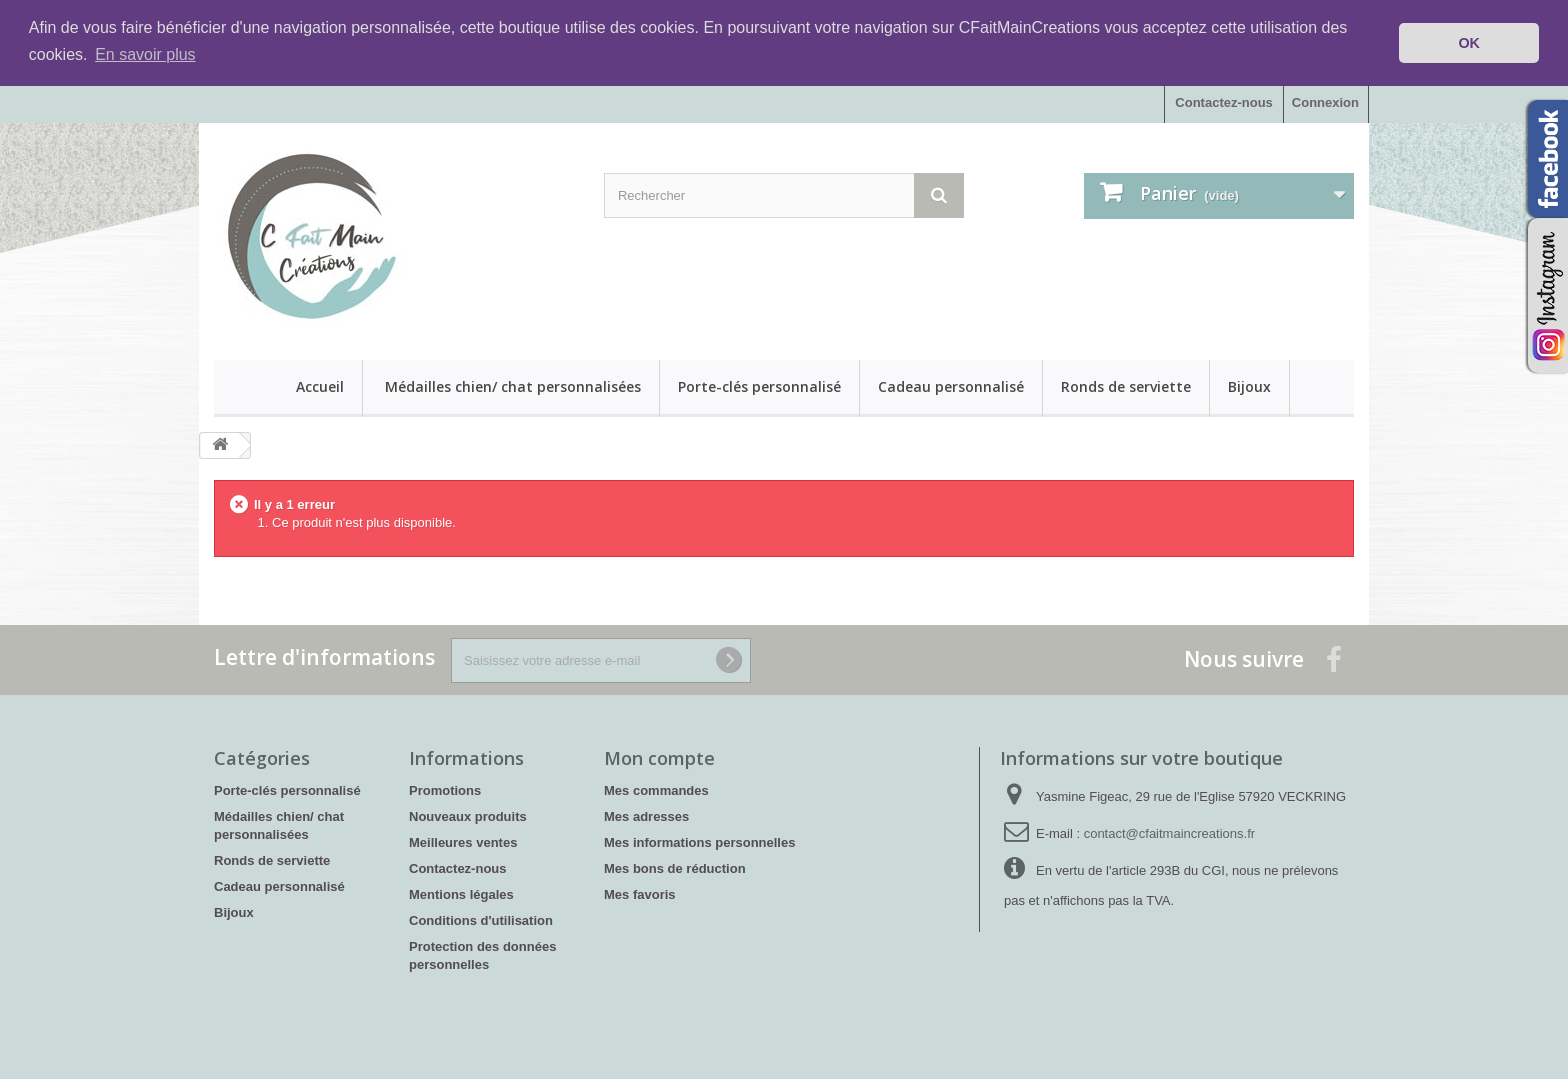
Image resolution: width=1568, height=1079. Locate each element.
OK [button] (1469, 43)
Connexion (1325, 102)
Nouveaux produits (468, 816)
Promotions (445, 790)
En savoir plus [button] (145, 54)
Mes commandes (656, 790)
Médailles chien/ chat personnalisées (513, 386)
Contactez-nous (1224, 102)
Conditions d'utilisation (481, 920)
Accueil (320, 386)
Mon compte (659, 758)
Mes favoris (640, 894)
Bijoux (1249, 386)
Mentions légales (461, 894)
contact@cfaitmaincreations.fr (1169, 833)
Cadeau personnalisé (951, 386)
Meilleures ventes (463, 842)
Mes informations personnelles (699, 842)
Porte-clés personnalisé (759, 386)
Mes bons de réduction (675, 868)
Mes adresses (646, 816)
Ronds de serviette (1126, 386)
